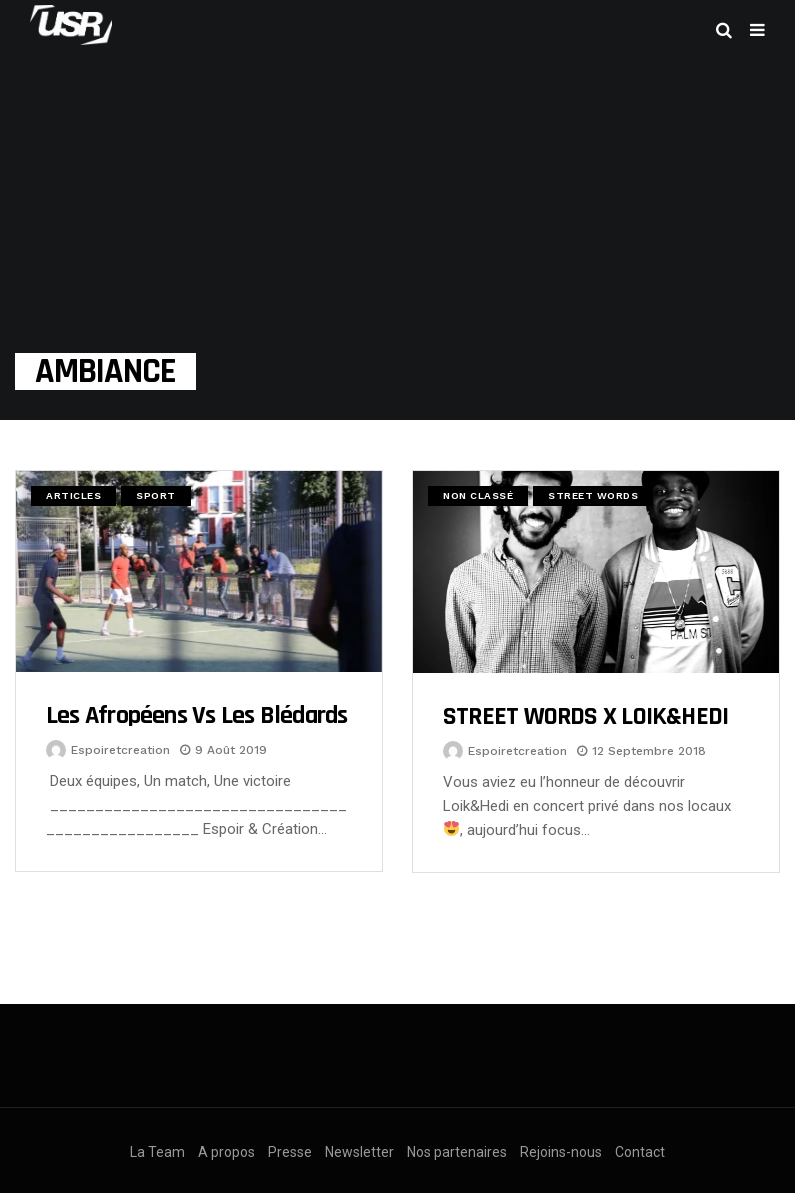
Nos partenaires (457, 1152)
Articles (73, 495)
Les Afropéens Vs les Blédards (196, 715)
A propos (226, 1152)
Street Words (593, 495)
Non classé (478, 495)
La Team (157, 1152)
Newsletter (359, 1152)
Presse (290, 1152)
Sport (156, 495)
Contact (640, 1152)
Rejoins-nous (561, 1152)
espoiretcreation (120, 750)
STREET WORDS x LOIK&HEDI (585, 716)
